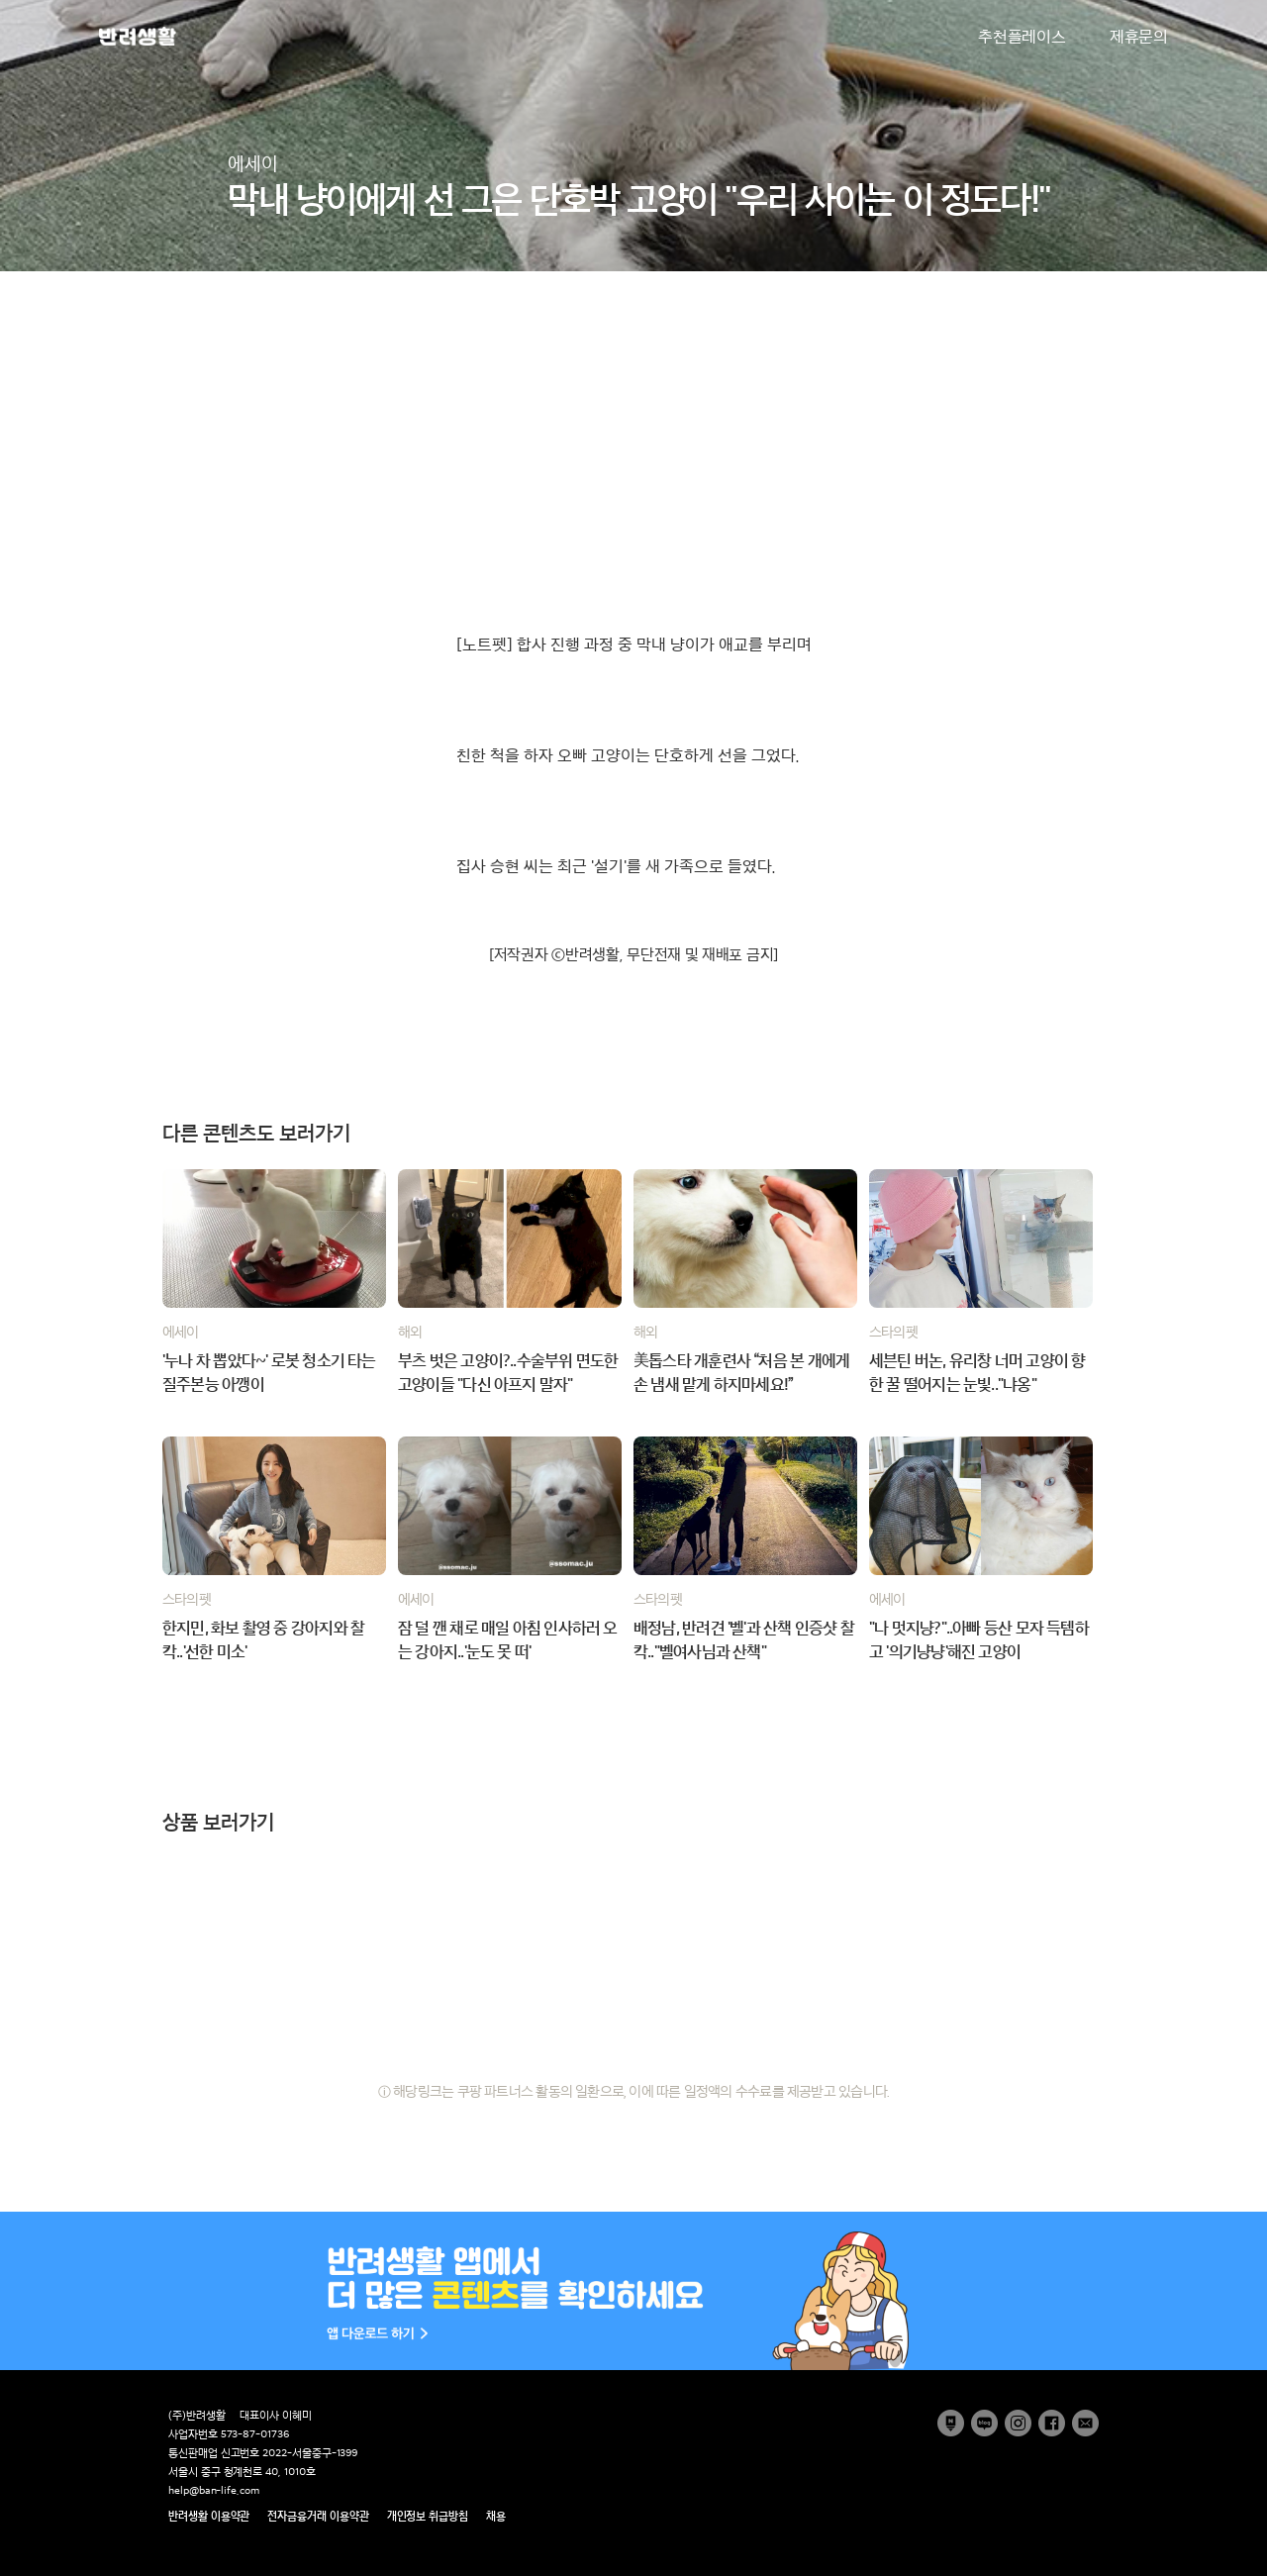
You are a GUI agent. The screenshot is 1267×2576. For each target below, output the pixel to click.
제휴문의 (1139, 37)
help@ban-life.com (213, 2490)
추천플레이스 (1022, 37)
